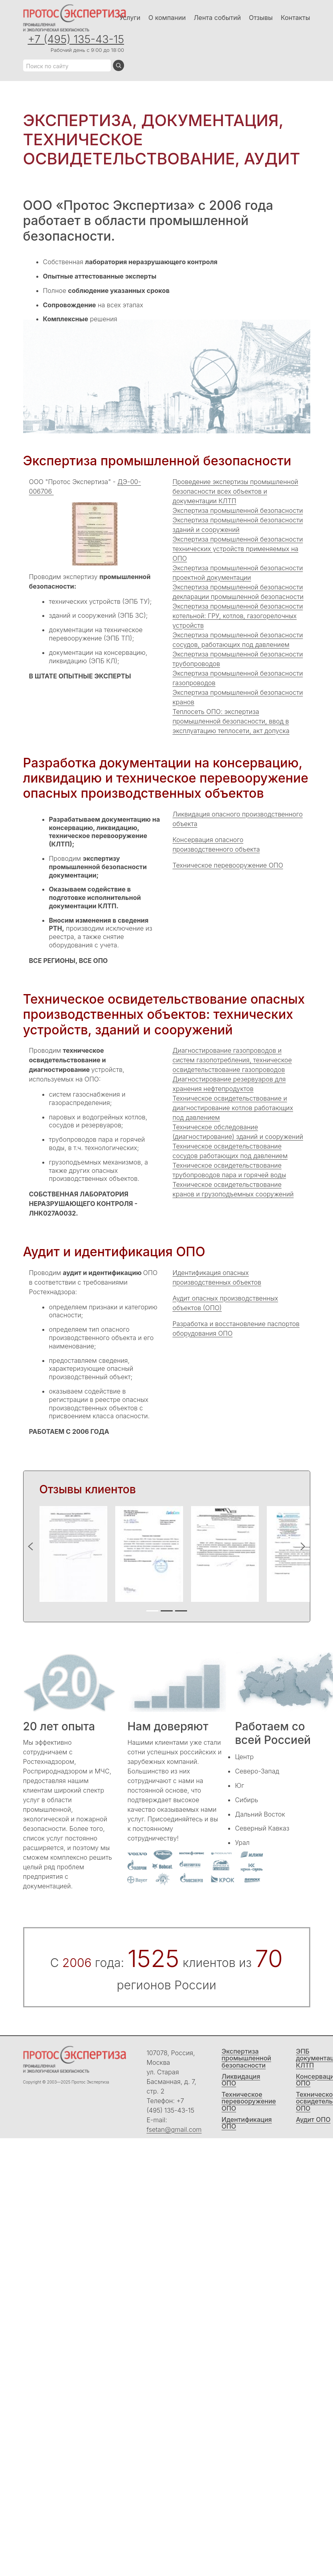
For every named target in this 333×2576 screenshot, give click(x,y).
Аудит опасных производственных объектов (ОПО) (225, 1303)
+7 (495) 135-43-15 (76, 39)
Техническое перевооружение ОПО (228, 865)
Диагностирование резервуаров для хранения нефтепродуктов (229, 1084)
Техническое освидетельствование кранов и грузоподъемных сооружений (233, 1189)
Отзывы (261, 18)
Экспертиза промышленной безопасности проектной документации (238, 572)
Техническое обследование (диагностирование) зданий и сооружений (238, 1132)
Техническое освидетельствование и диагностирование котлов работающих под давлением (233, 1107)
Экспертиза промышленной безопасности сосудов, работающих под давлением (238, 639)
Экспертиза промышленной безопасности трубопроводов (238, 659)
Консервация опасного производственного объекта (216, 844)
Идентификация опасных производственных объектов (217, 1277)
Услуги (129, 18)
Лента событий (217, 18)
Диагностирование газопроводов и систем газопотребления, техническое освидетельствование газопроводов (232, 1059)
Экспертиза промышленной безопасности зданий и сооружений (238, 525)
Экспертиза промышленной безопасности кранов (238, 697)
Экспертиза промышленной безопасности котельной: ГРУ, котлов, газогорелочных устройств (238, 615)
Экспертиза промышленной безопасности (238, 510)
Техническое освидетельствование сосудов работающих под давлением (230, 1151)
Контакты (295, 18)
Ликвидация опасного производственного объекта (238, 819)
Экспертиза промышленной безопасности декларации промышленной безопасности (238, 592)
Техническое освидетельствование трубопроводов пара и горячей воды (229, 1170)
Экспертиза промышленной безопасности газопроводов (238, 678)
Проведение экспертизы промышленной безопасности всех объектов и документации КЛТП (235, 491)
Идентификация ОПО (247, 2123)
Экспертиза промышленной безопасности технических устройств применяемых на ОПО (238, 548)
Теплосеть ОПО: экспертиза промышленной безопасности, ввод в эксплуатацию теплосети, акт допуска (231, 721)
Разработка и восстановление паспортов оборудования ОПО (236, 1328)
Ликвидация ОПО (241, 2080)
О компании (167, 18)
